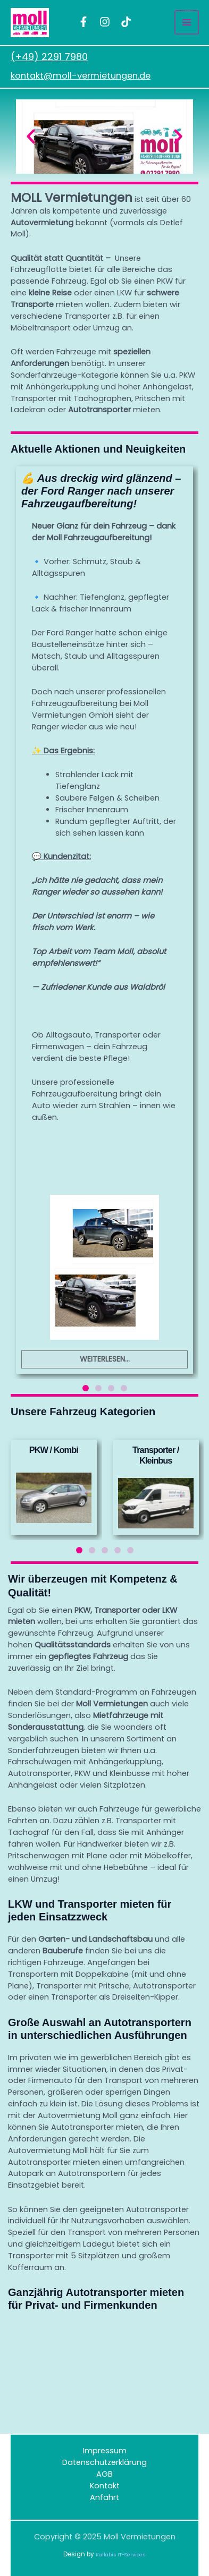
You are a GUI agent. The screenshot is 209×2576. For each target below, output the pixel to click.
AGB (104, 2474)
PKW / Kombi (53, 1450)
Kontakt (105, 2485)
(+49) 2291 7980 (49, 56)
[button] (30, 136)
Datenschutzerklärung (104, 2462)
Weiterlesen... (105, 1358)
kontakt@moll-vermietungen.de (81, 76)
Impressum (105, 2450)
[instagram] (104, 21)
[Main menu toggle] (187, 22)
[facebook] (83, 21)
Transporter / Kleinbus (155, 1455)
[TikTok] (126, 21)
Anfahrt (104, 2497)
